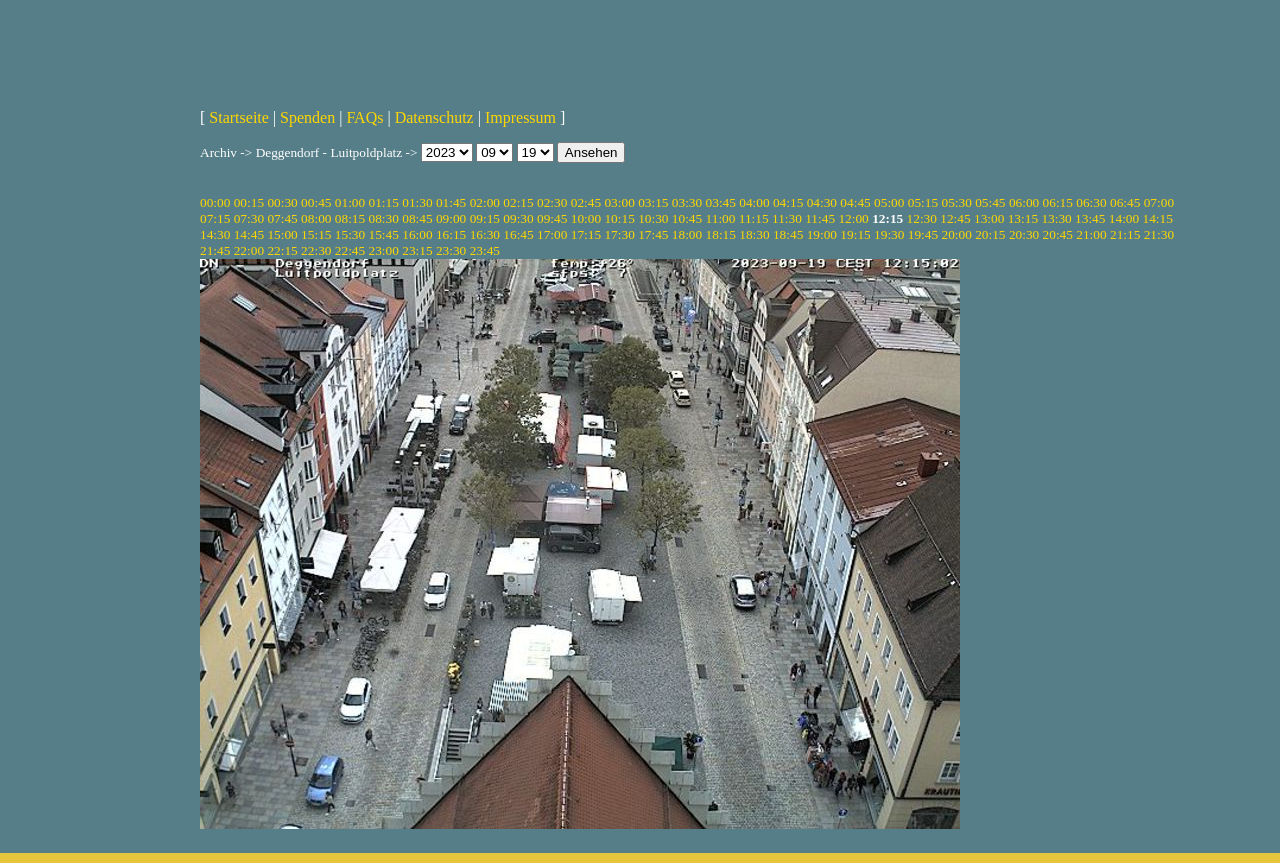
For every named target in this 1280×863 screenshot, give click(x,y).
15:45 (384, 234)
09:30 (518, 218)
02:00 (485, 202)
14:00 (1124, 218)
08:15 (350, 218)
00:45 (316, 202)
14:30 (215, 234)
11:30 (787, 218)
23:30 (451, 250)
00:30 (282, 202)
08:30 (384, 218)
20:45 (1058, 234)
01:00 (350, 202)
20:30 (1024, 234)
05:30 (956, 202)
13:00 (989, 218)
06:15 (1058, 202)
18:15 (721, 234)
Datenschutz (434, 117)
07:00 (1159, 202)
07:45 (282, 218)
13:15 (1023, 218)
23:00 (384, 250)
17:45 (653, 234)
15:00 (282, 234)
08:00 (316, 218)
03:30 (687, 202)
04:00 (754, 202)
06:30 (1091, 202)
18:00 (687, 234)
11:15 (754, 218)
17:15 (586, 234)
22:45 (350, 250)
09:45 (552, 218)
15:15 (316, 234)
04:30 (822, 202)
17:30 (619, 234)
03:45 (721, 202)
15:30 (350, 234)
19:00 (822, 234)
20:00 (956, 234)
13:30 (1056, 218)
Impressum (520, 117)
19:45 (923, 234)
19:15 (855, 234)
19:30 (889, 234)
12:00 (853, 218)
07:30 (249, 218)
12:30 (922, 218)
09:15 (485, 218)
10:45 (687, 218)
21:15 (1125, 234)
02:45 (586, 202)
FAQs (364, 117)
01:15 (384, 202)
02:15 (518, 202)
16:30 (485, 234)
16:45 (518, 234)
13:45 (1090, 218)
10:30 (653, 218)
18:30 (754, 234)
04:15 (788, 202)
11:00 (721, 218)
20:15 (990, 234)
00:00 (215, 202)
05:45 (990, 202)
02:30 (552, 202)
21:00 (1091, 234)
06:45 (1125, 202)
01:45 (451, 202)
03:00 (619, 202)
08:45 (417, 218)
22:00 (249, 250)
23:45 (485, 250)
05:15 (923, 202)
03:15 (653, 202)
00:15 (249, 202)
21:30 (1159, 234)
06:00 (1024, 202)
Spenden (307, 117)
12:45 (955, 218)
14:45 (249, 234)
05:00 (889, 202)
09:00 (451, 218)
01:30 (417, 202)
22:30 (316, 250)
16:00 (417, 234)
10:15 (619, 218)
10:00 (586, 218)
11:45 (820, 218)
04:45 (855, 202)
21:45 (215, 250)
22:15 (282, 250)
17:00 (552, 234)
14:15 (1158, 218)
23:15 (417, 250)
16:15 (451, 234)
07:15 (215, 218)
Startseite (239, 117)
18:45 (788, 234)
